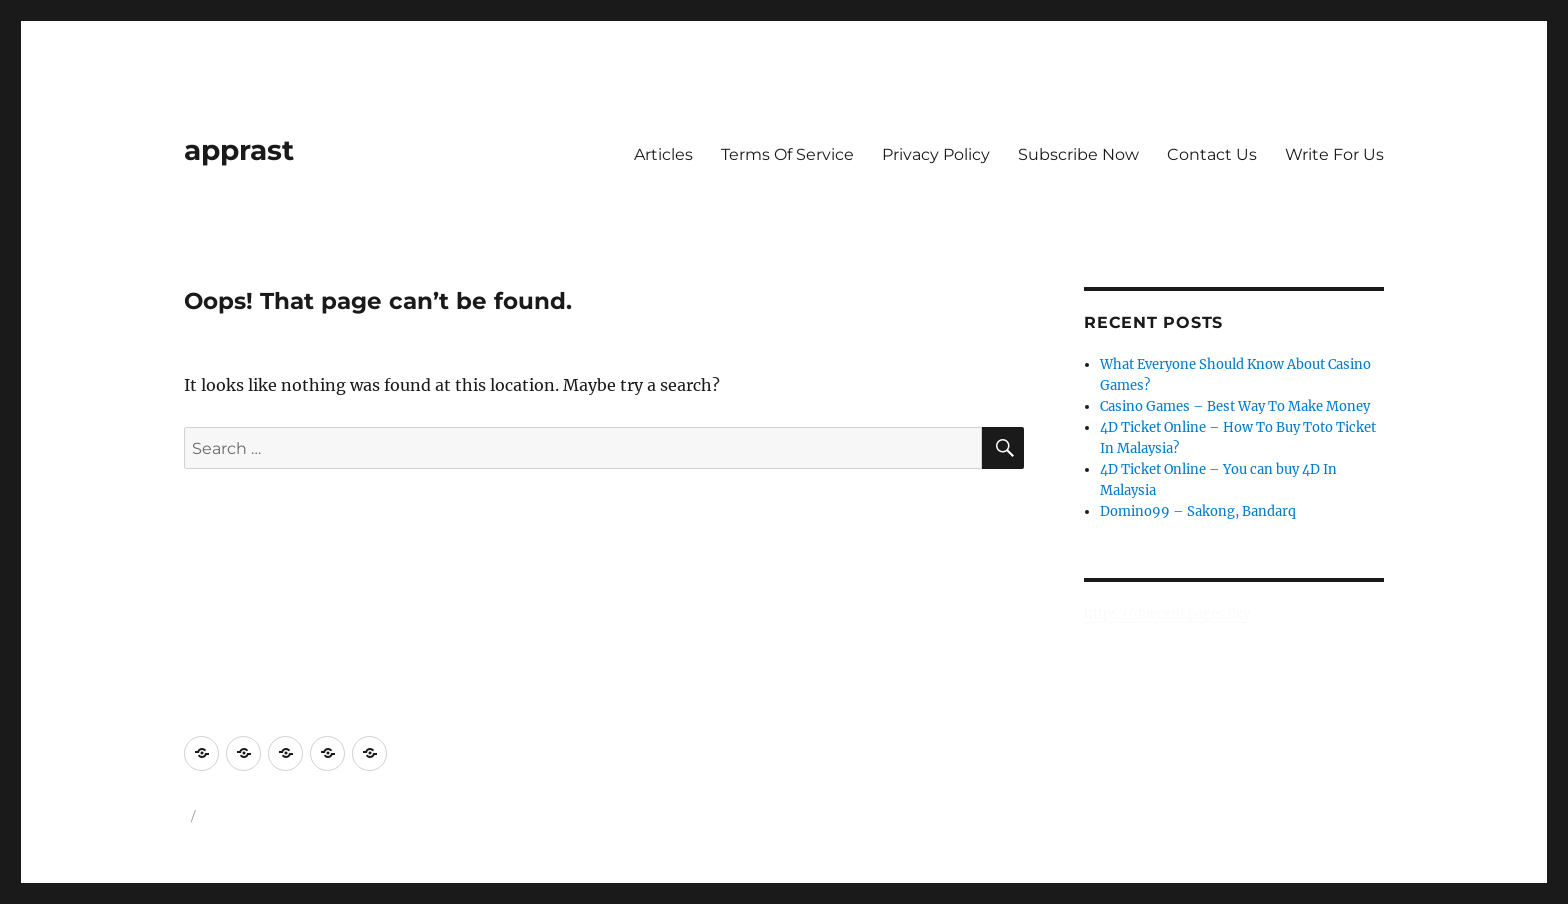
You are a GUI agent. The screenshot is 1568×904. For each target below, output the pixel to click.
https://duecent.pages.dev (1167, 613)
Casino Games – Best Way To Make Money (1235, 406)
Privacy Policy (936, 154)
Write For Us (1334, 154)
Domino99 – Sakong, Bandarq (1198, 511)
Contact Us (1212, 154)
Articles (663, 154)
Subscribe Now (1078, 154)
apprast (239, 150)
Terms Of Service (787, 154)
